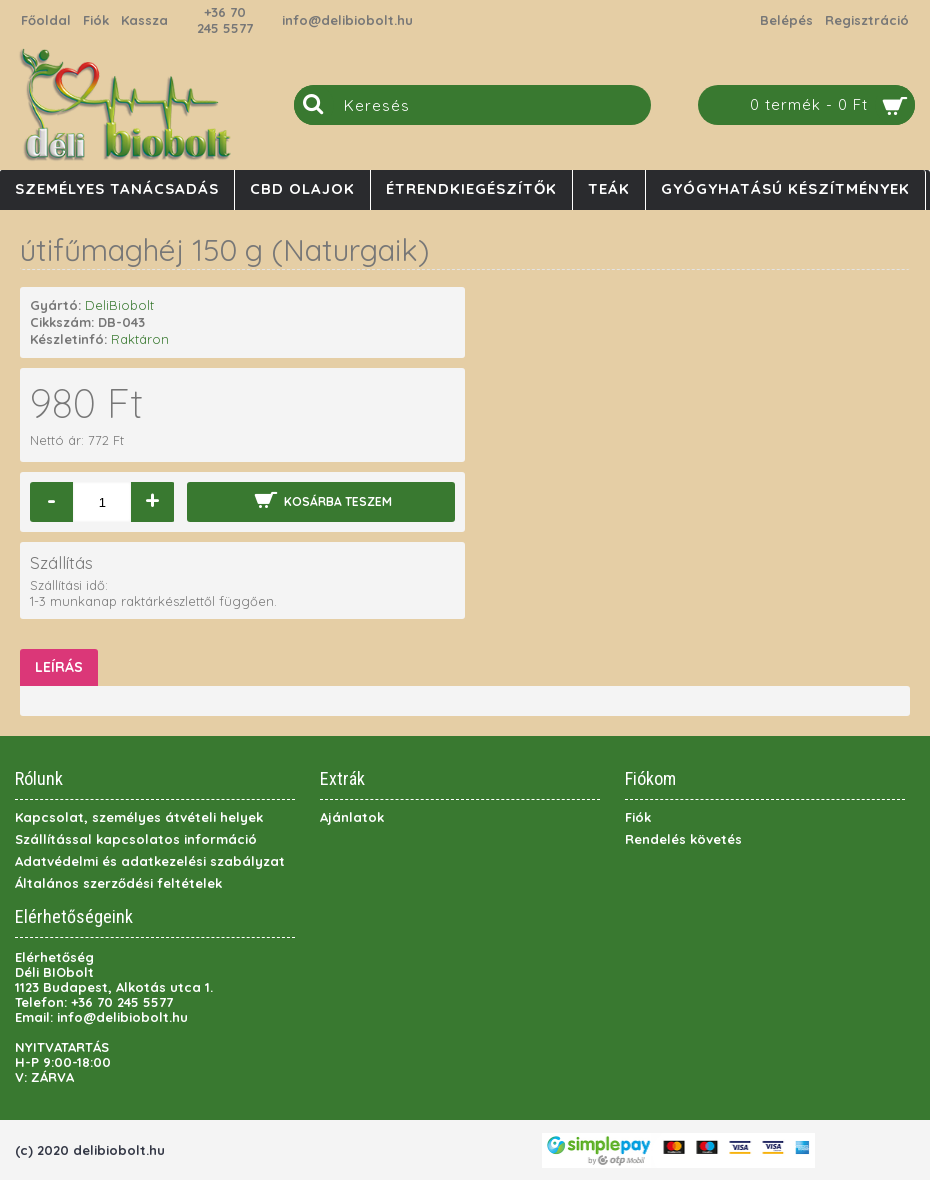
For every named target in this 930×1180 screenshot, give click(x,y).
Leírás (59, 667)
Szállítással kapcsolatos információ (136, 839)
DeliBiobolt (119, 305)
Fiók (638, 817)
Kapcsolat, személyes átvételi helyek (139, 817)
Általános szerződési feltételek (118, 883)
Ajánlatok (352, 817)
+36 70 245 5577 (225, 20)
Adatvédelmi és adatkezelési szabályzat (150, 861)
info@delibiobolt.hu (347, 20)
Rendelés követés (683, 839)
